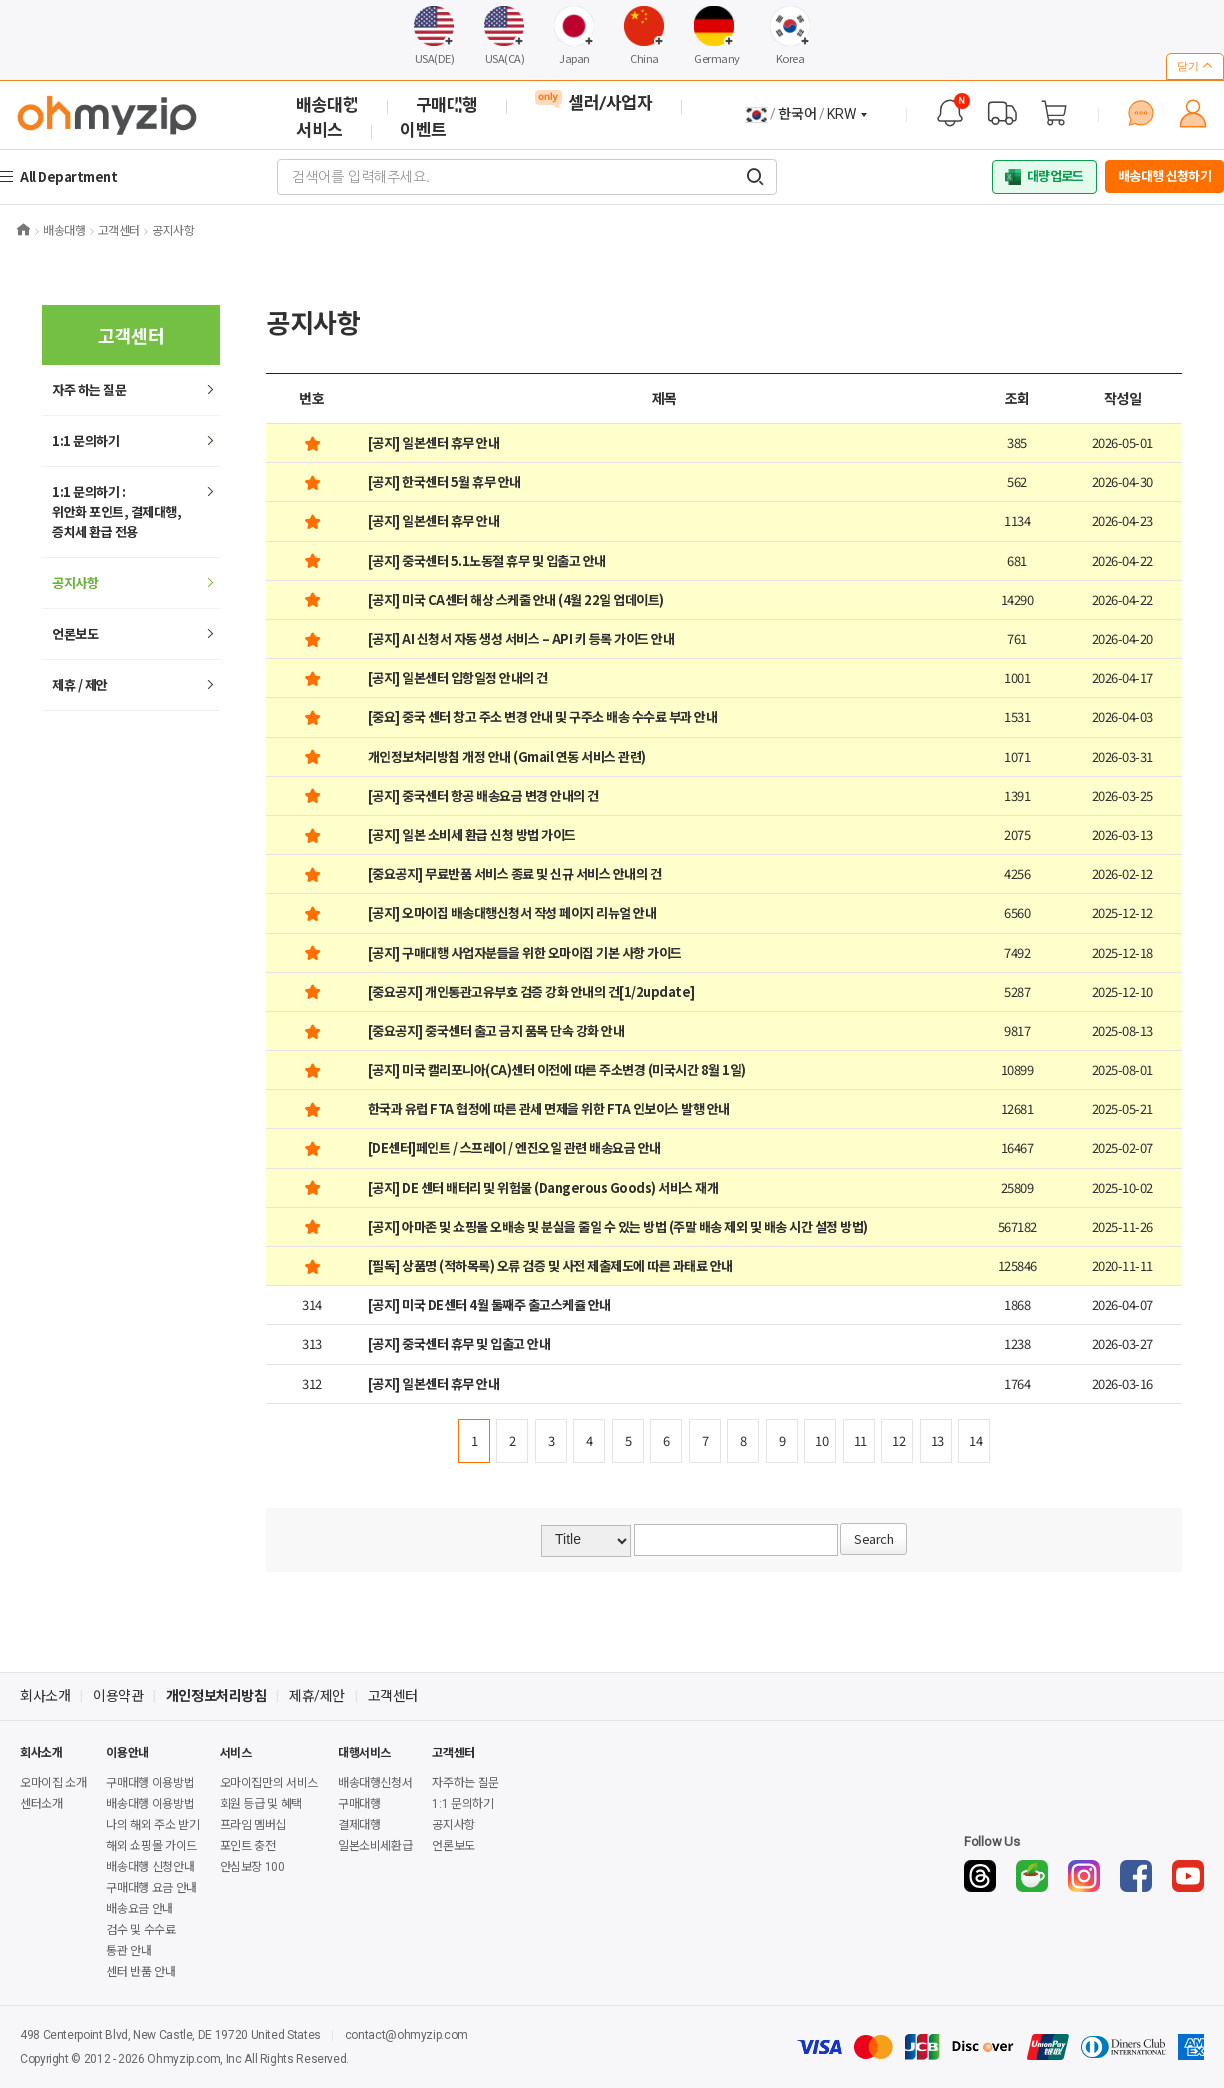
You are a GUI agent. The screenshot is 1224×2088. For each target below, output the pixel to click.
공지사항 (75, 582)
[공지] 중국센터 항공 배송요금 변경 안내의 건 (483, 795)
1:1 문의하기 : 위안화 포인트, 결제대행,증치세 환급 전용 (116, 511)
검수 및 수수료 (140, 1930)
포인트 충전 (248, 1846)
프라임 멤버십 (253, 1825)
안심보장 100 (252, 1867)
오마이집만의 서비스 (269, 1783)
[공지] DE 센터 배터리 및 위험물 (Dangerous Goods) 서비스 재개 (543, 1187)
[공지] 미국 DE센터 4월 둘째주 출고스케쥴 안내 (489, 1304)
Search (873, 1538)
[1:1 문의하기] (1141, 113)
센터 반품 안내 (140, 1972)
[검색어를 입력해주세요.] (755, 177)
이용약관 (118, 1696)
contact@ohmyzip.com (406, 2035)
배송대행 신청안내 (150, 1867)
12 (898, 1440)
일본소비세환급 (375, 1846)
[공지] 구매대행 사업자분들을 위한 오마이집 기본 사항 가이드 (525, 952)
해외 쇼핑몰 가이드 (151, 1846)
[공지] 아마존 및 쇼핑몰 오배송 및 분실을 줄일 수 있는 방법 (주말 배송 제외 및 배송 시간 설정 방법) (618, 1226)
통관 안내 (128, 1951)
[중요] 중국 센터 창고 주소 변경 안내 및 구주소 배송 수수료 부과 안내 (543, 716)
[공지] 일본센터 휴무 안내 (434, 442)
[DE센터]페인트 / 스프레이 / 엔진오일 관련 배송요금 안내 (514, 1147)
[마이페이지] (1193, 113)
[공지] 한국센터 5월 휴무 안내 (444, 481)
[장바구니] (1054, 113)
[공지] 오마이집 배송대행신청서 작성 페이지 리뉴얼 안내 (512, 912)
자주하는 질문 (465, 1783)
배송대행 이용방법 (150, 1804)
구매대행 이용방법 (150, 1783)
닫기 (1195, 66)
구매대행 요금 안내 (151, 1888)
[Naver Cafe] (1032, 1876)
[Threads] (980, 1876)
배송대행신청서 (375, 1783)
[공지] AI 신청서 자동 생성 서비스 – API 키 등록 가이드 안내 (521, 638)
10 (821, 1440)
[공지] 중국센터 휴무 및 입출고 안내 (459, 1343)
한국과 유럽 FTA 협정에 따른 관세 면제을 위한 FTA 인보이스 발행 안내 (549, 1108)
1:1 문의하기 (85, 440)
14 (975, 1440)
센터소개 (41, 1804)
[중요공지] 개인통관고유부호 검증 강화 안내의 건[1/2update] (531, 991)
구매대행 (359, 1804)
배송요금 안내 (139, 1909)
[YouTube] (1188, 1876)
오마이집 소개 (53, 1783)
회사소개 (45, 1696)
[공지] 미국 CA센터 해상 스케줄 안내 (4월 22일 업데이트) (516, 599)
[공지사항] (950, 113)
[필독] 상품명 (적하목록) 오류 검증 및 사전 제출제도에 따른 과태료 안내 (550, 1265)
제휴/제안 (317, 1696)
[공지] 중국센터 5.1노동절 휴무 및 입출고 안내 (487, 560)
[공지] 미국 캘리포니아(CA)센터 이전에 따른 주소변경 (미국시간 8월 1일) (557, 1069)
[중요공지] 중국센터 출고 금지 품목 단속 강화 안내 (496, 1030)
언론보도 (75, 633)
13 (937, 1440)
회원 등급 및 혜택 (261, 1804)
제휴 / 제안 (80, 684)
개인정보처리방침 (216, 1696)
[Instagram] (1084, 1876)
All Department (71, 176)
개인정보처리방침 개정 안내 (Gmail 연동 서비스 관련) (507, 756)
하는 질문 (89, 389)
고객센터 (393, 1696)
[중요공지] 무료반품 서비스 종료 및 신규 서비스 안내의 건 (515, 873)
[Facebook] (1136, 1876)
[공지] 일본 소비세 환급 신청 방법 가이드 (472, 834)
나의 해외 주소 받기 (152, 1825)
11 (860, 1440)
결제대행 (359, 1825)
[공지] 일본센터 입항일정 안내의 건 (458, 677)
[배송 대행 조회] (1002, 113)
